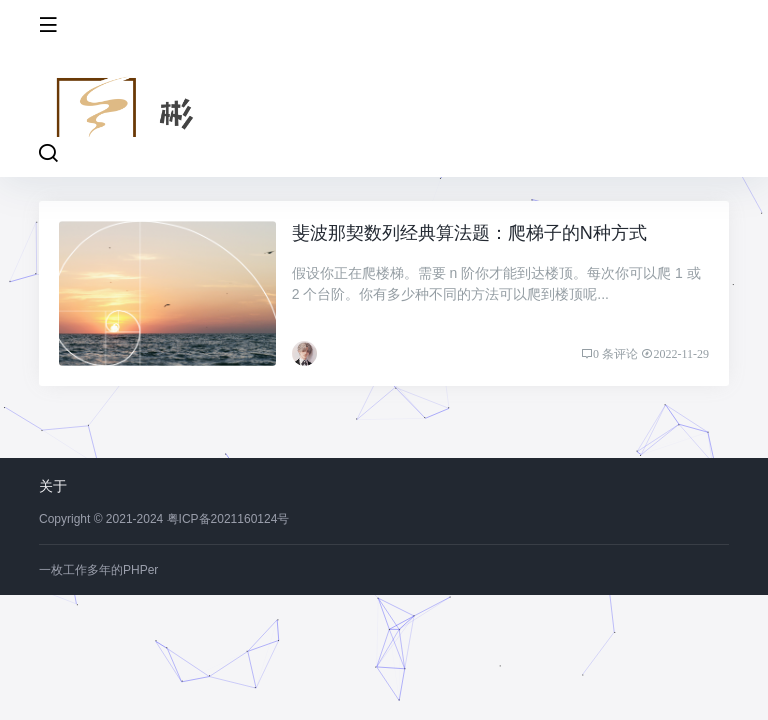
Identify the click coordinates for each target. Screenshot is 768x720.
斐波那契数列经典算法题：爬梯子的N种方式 (469, 233)
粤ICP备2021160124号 (228, 519)
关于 (53, 486)
